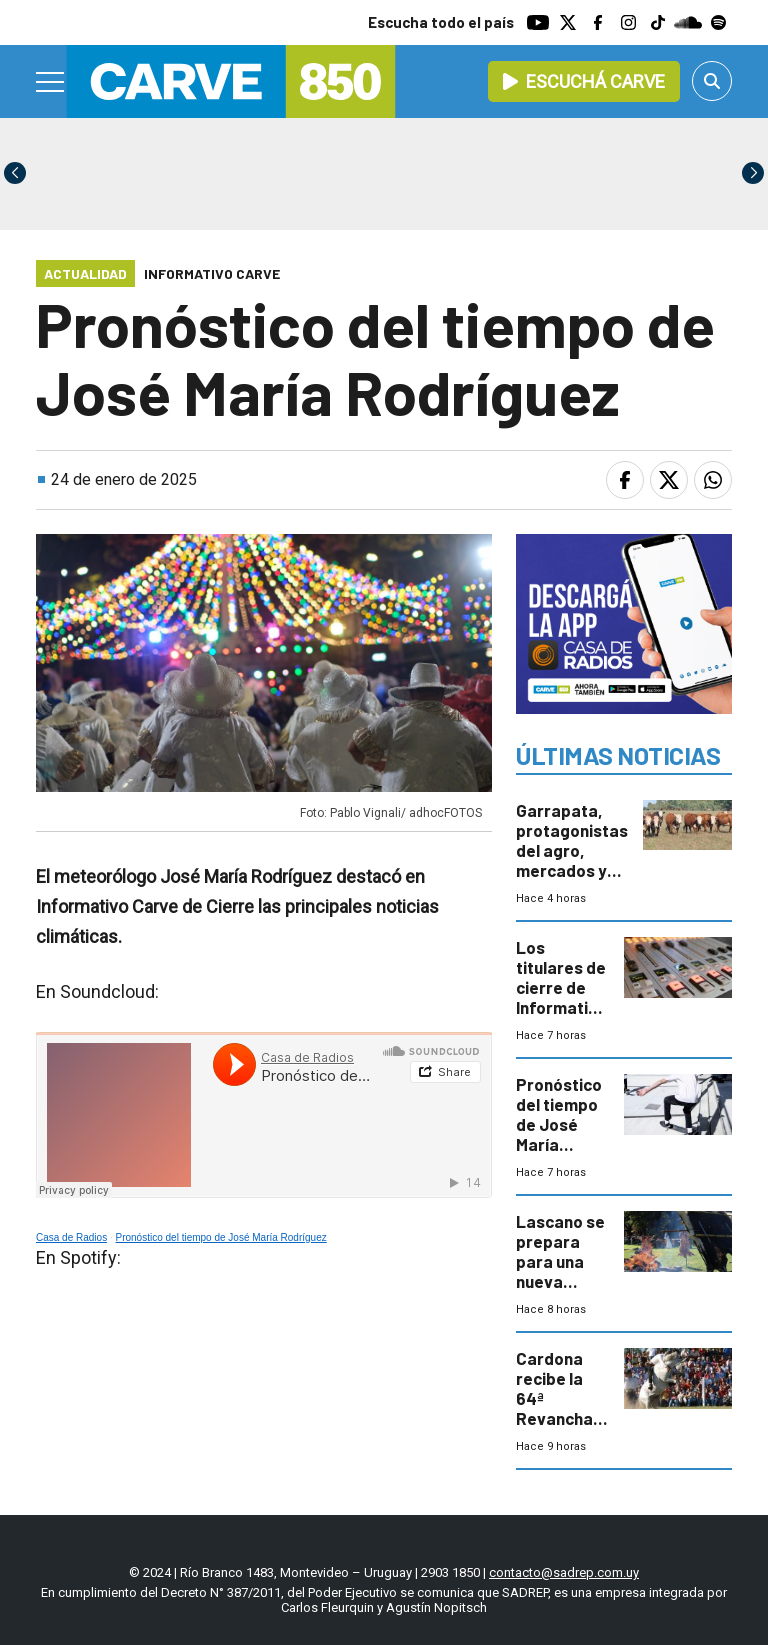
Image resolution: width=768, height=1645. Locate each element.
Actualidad (85, 273)
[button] (753, 173)
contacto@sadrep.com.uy (564, 1572)
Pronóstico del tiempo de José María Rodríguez (221, 1237)
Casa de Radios (71, 1237)
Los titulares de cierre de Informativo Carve (561, 987)
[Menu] (51, 82)
